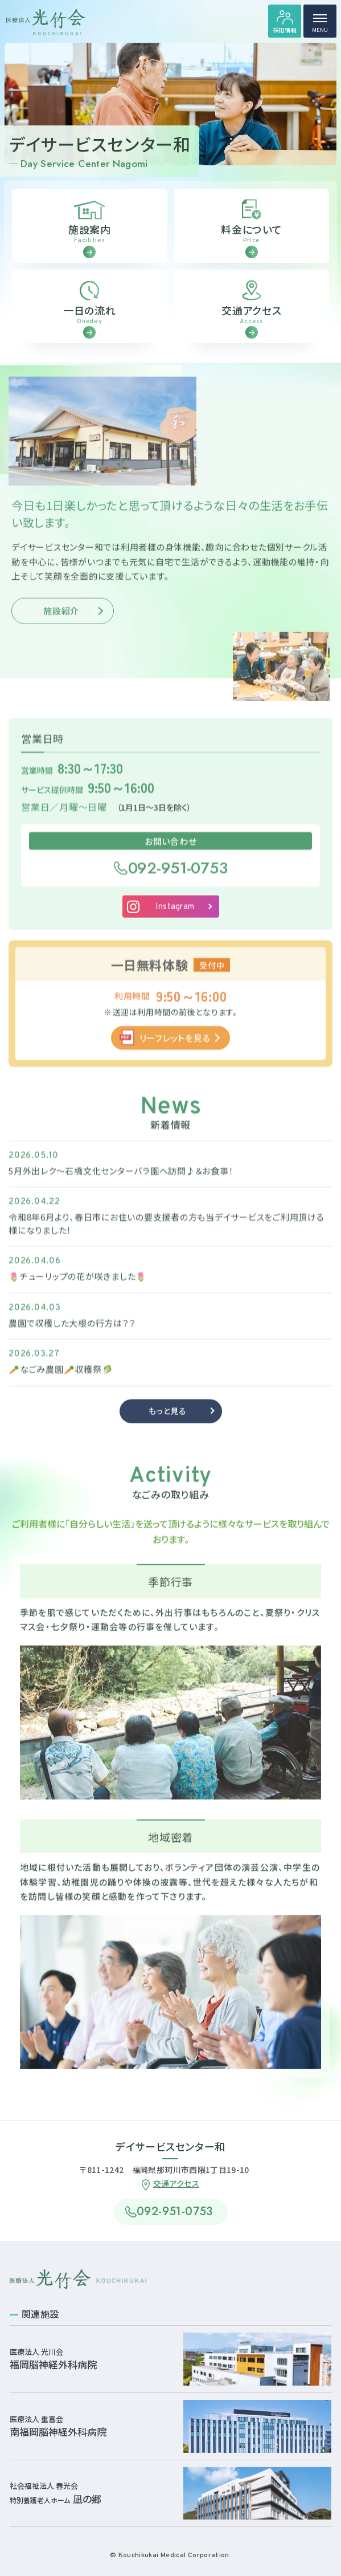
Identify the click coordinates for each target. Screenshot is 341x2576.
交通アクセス (176, 2183)
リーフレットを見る (175, 1050)
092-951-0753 (178, 880)
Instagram (175, 920)
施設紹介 (61, 623)
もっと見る (168, 1424)
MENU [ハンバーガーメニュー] (320, 26)
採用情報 (285, 30)
